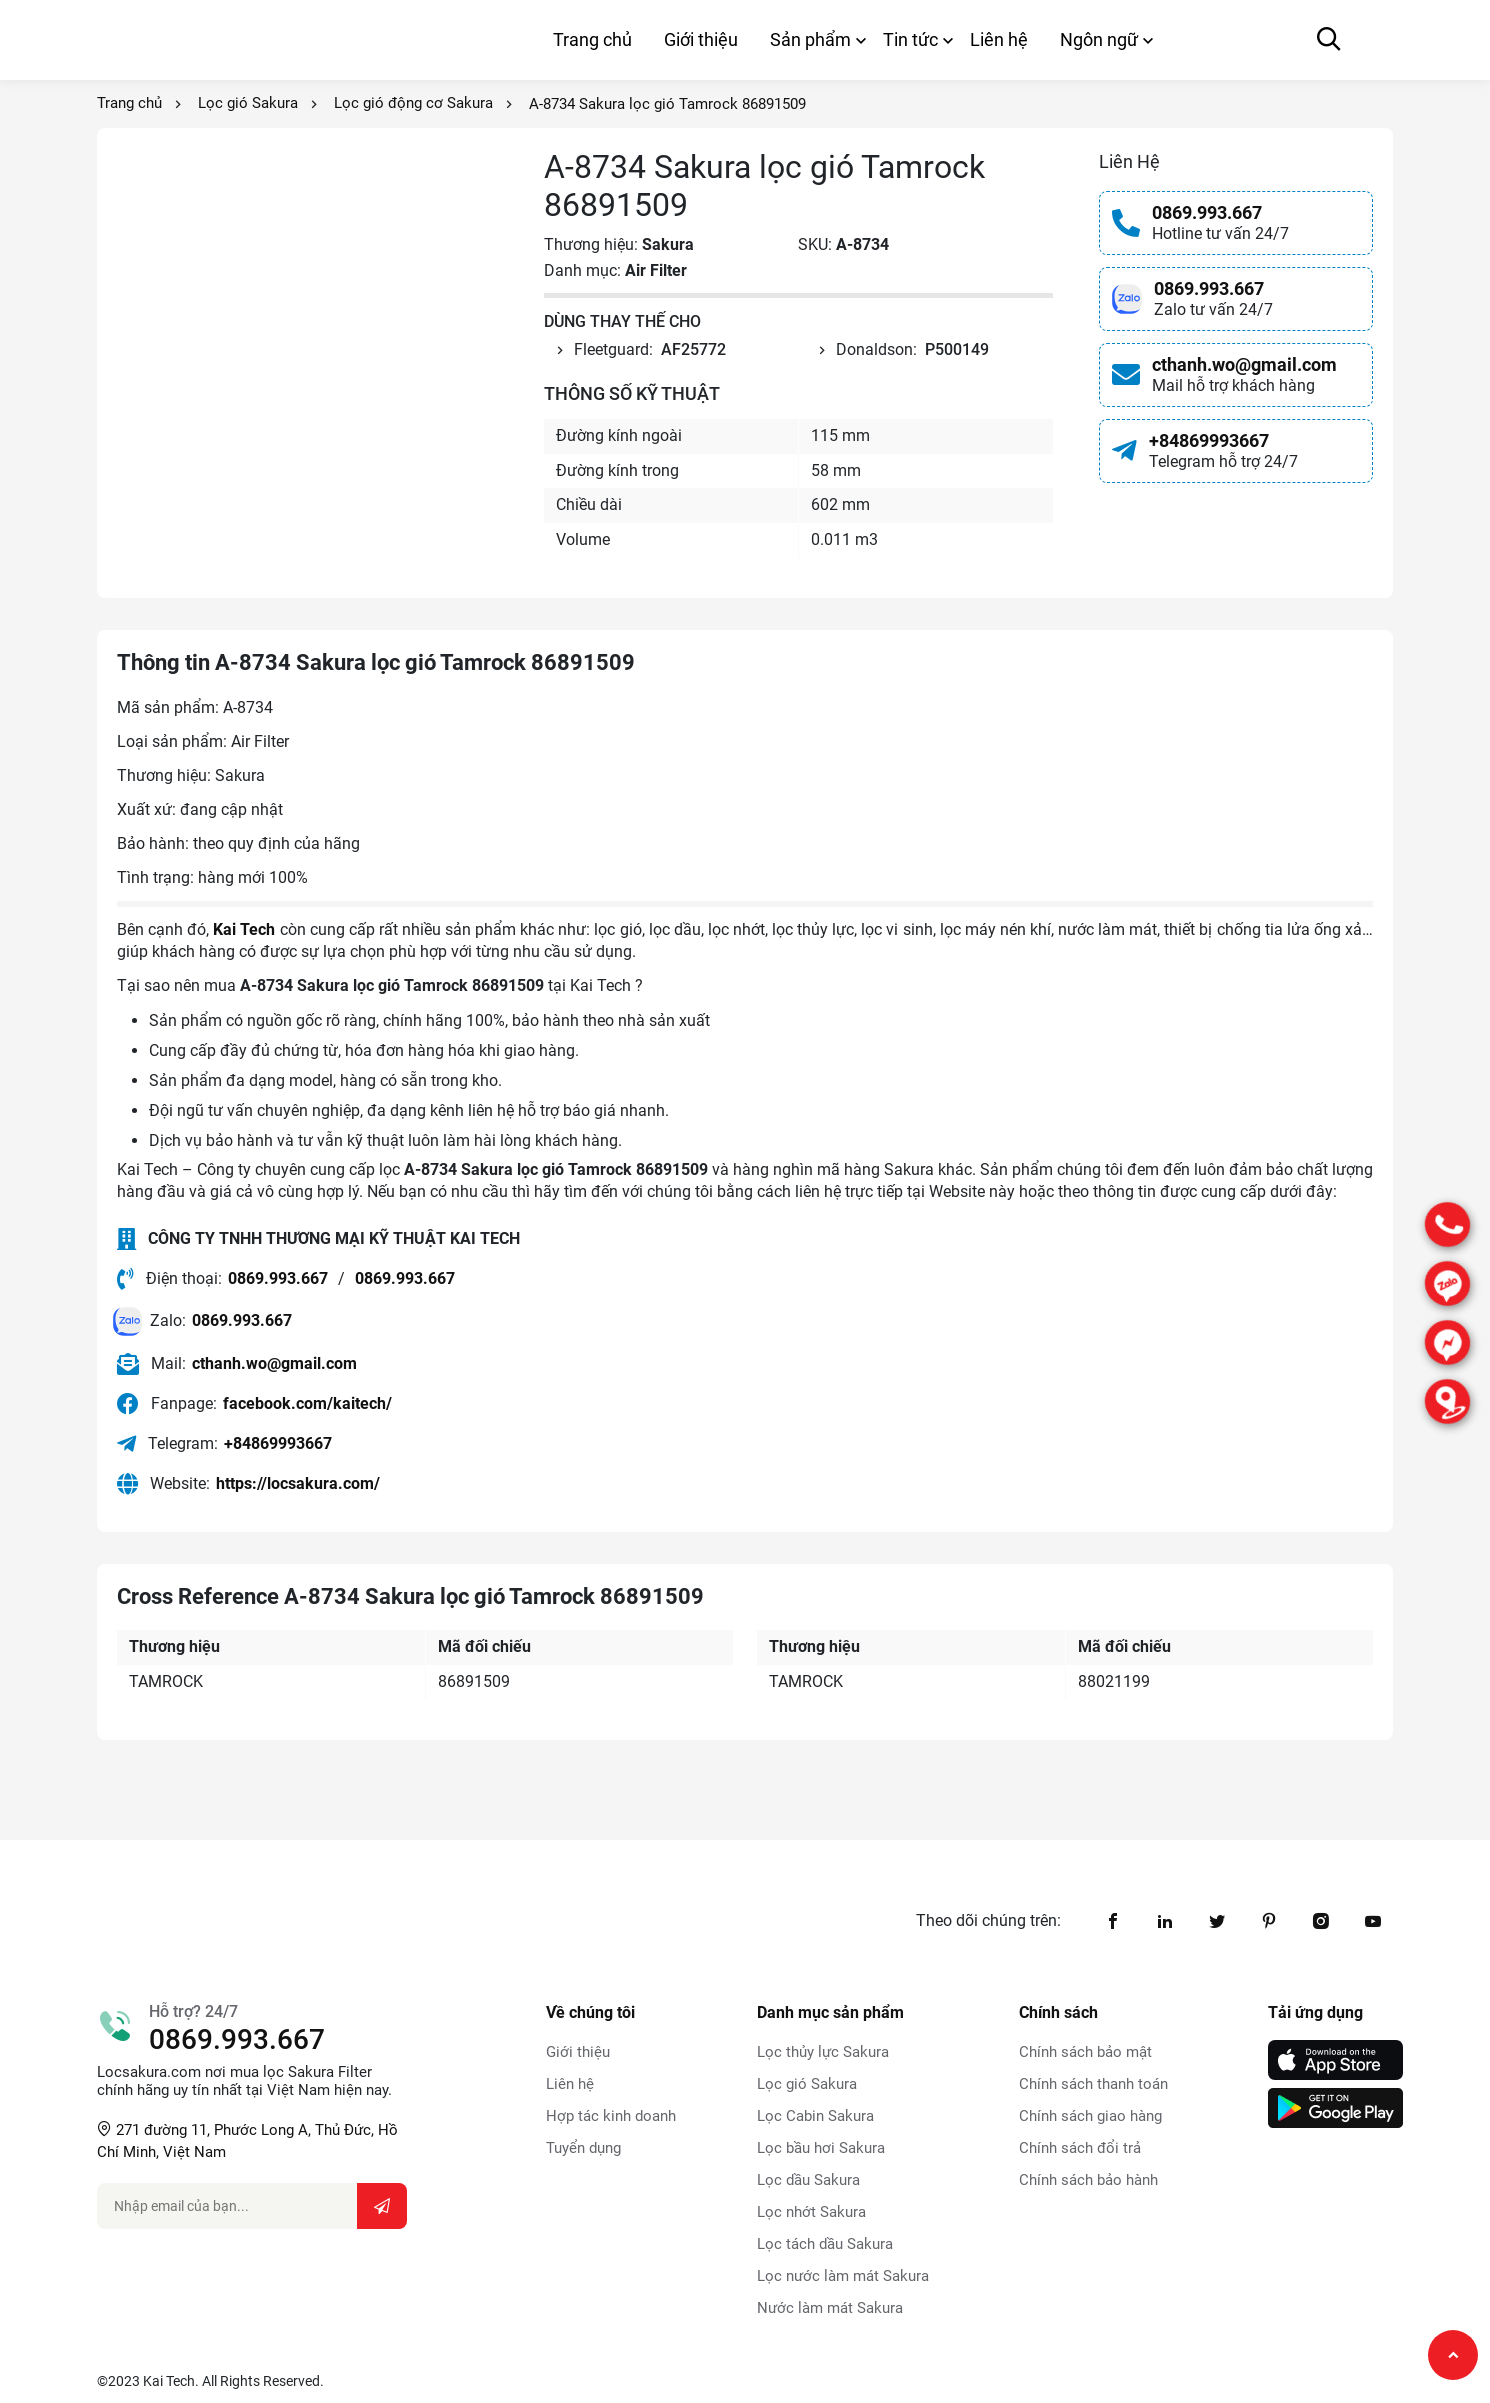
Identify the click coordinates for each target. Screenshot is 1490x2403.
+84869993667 (1209, 440)
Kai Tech (244, 929)
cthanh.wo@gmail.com (1244, 364)
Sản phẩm (810, 39)
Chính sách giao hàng (1090, 2116)
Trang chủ (592, 39)
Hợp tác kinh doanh (611, 2116)
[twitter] (1217, 1921)
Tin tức (910, 39)
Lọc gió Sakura (248, 103)
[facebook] (1113, 1921)
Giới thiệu (701, 39)
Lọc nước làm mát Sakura (843, 2276)
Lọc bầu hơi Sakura (821, 2148)
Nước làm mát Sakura (830, 2308)
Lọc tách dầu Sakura (825, 2244)
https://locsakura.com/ (298, 1483)
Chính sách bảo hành (1088, 2180)
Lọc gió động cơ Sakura (413, 103)
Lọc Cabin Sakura (815, 2116)
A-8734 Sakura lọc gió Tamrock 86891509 (667, 104)
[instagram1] (1321, 1921)
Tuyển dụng (583, 2148)
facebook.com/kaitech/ (307, 1403)
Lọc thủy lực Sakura (823, 2052)
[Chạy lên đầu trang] (1453, 2355)
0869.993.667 (1207, 212)
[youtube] (1373, 1921)
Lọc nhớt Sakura (811, 2212)
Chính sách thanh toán (1093, 2084)
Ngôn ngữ (1099, 39)
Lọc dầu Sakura (808, 2180)
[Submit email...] (382, 2206)
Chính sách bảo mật (1085, 2052)
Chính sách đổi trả (1080, 2148)
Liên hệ (999, 39)
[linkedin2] (1165, 1921)
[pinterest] (1269, 1921)
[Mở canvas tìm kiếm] (1329, 40)
